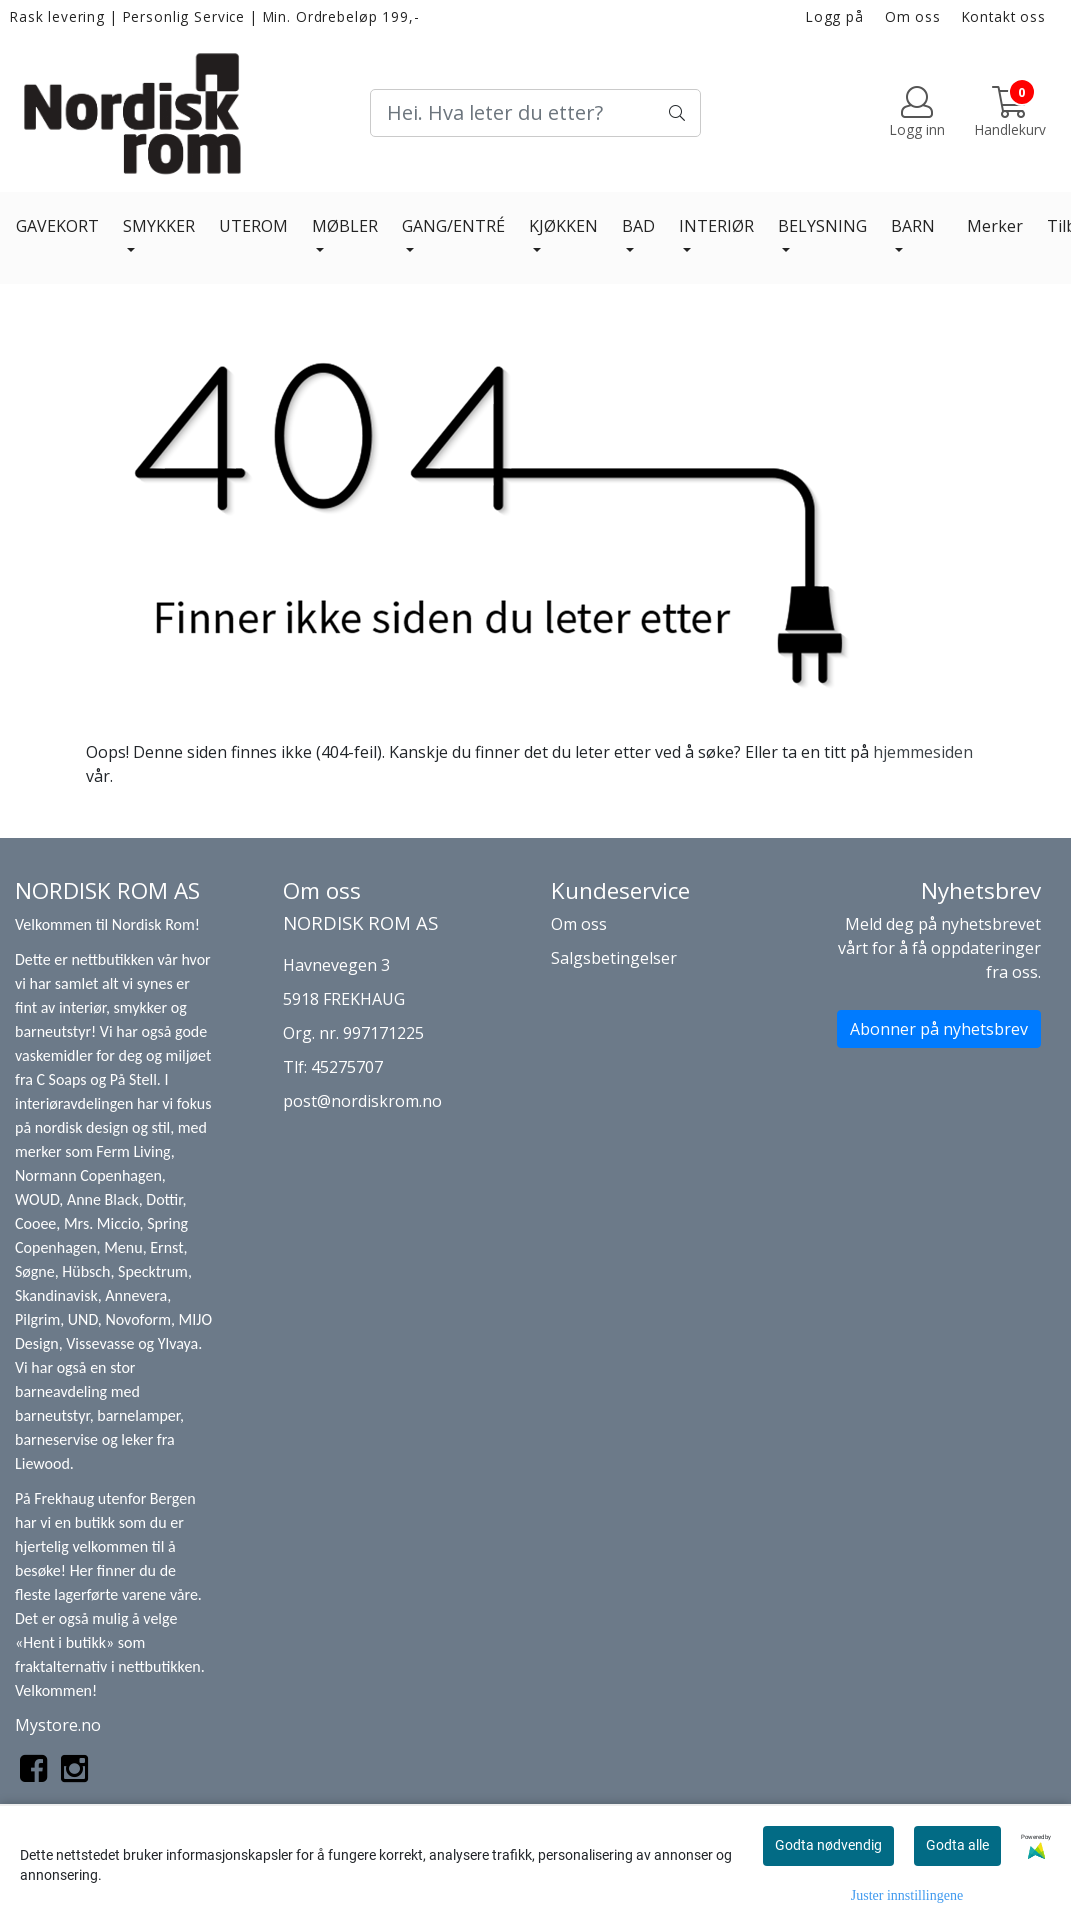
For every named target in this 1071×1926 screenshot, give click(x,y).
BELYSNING (822, 226)
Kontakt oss (1004, 16)
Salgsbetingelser (614, 958)
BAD (638, 226)
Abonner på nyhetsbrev (939, 1029)
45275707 (347, 1067)
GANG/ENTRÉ (453, 226)
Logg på (835, 16)
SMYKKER (159, 226)
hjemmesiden (923, 752)
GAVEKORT (57, 226)
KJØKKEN (563, 226)
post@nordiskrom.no (362, 1101)
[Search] (535, 113)
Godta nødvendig (828, 1845)
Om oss (913, 16)
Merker (995, 226)
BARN (913, 226)
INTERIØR (716, 226)
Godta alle (957, 1845)
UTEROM (253, 226)
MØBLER (345, 226)
